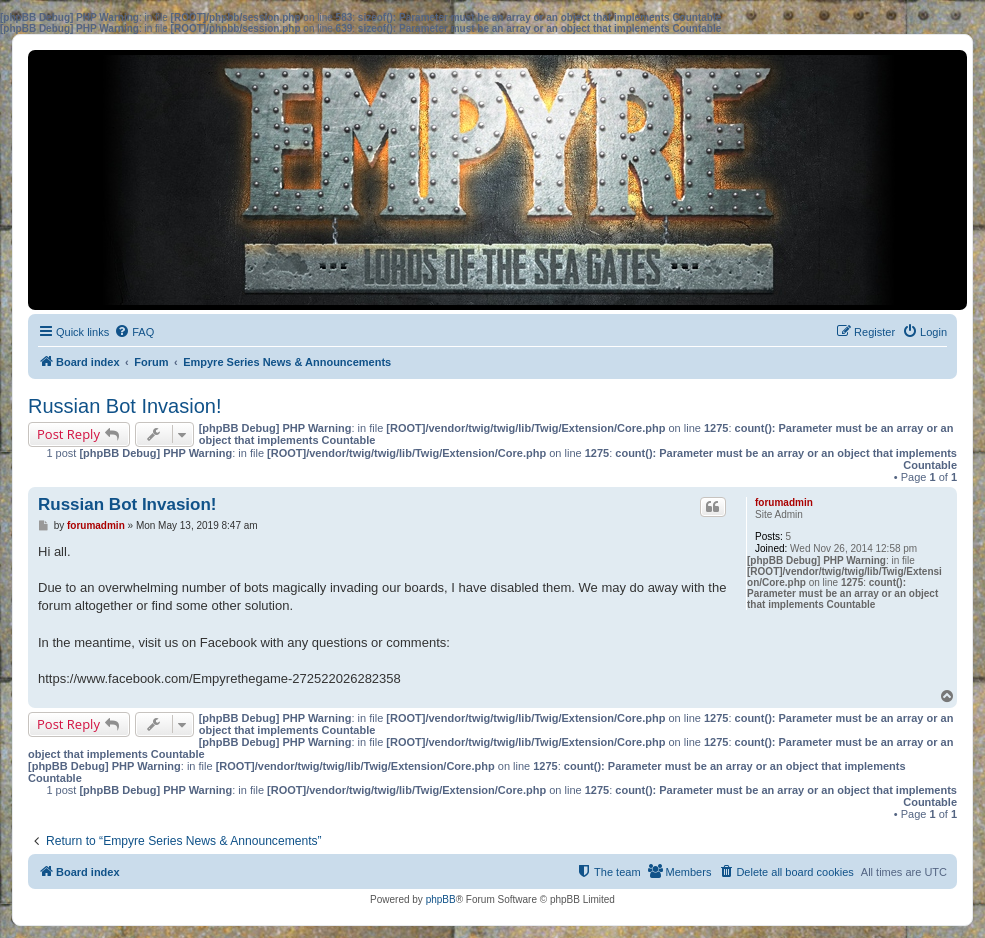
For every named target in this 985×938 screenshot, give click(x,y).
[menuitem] (134, 332)
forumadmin (784, 502)
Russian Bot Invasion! (124, 406)
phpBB (441, 899)
